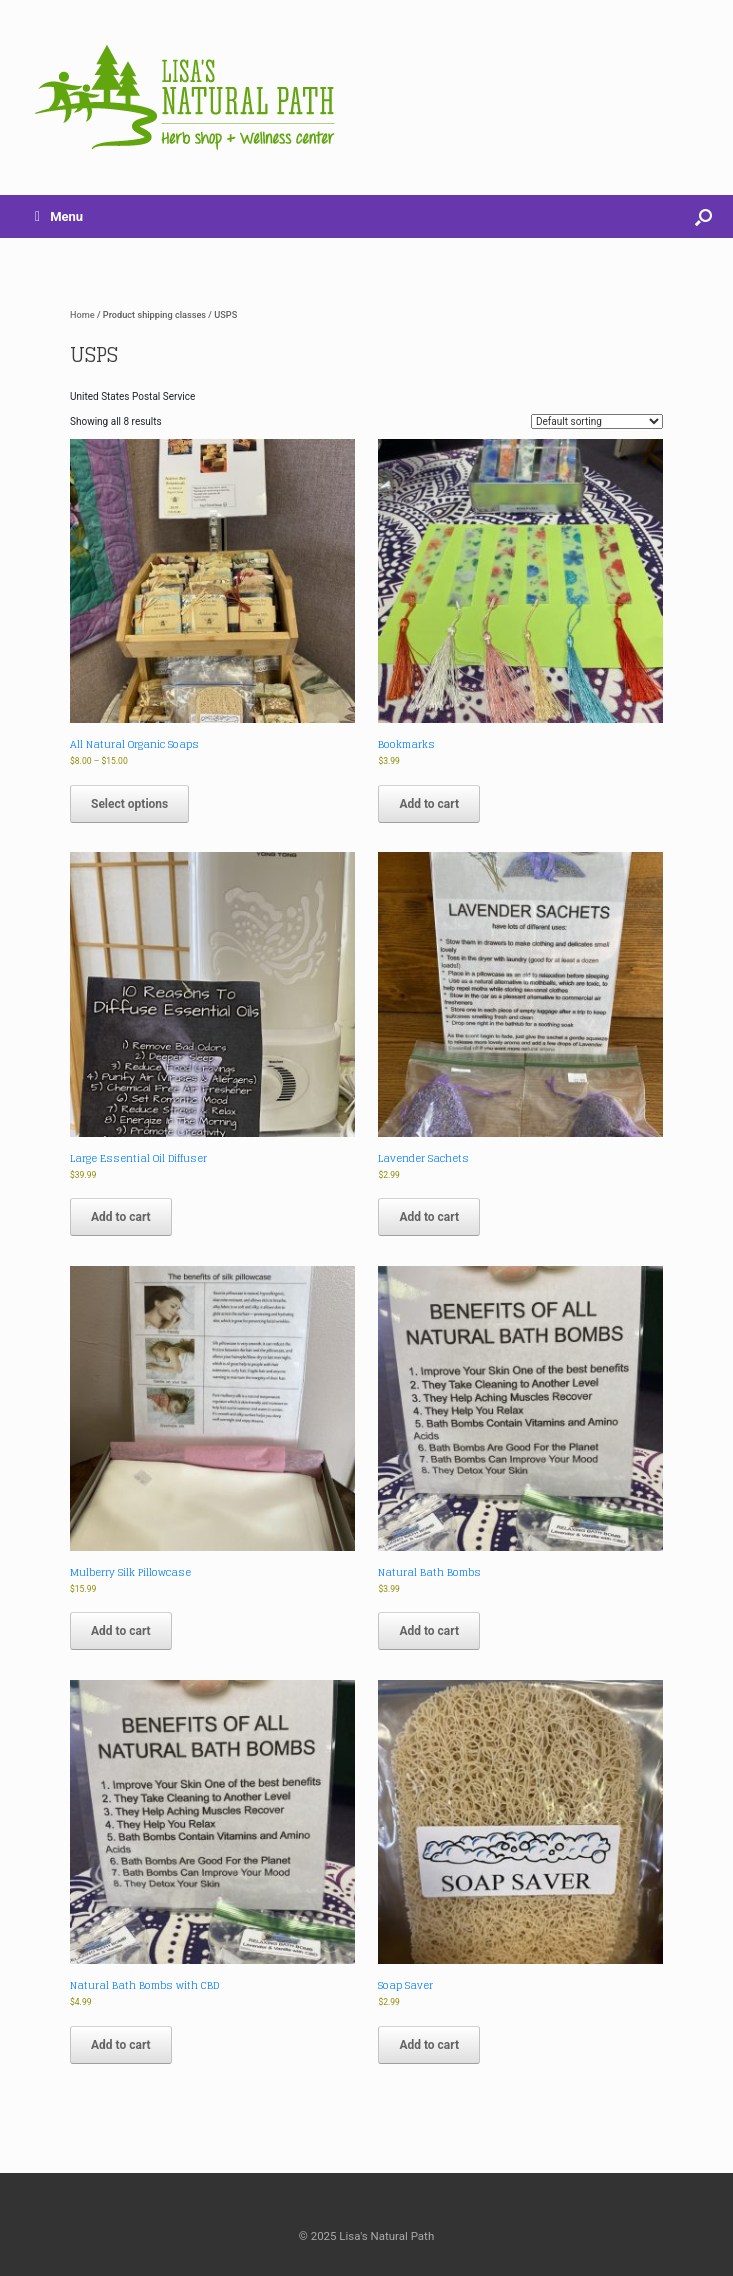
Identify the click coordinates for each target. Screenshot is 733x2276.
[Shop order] (597, 421)
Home (82, 314)
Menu (59, 216)
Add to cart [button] (429, 804)
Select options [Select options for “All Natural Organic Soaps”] (129, 804)
